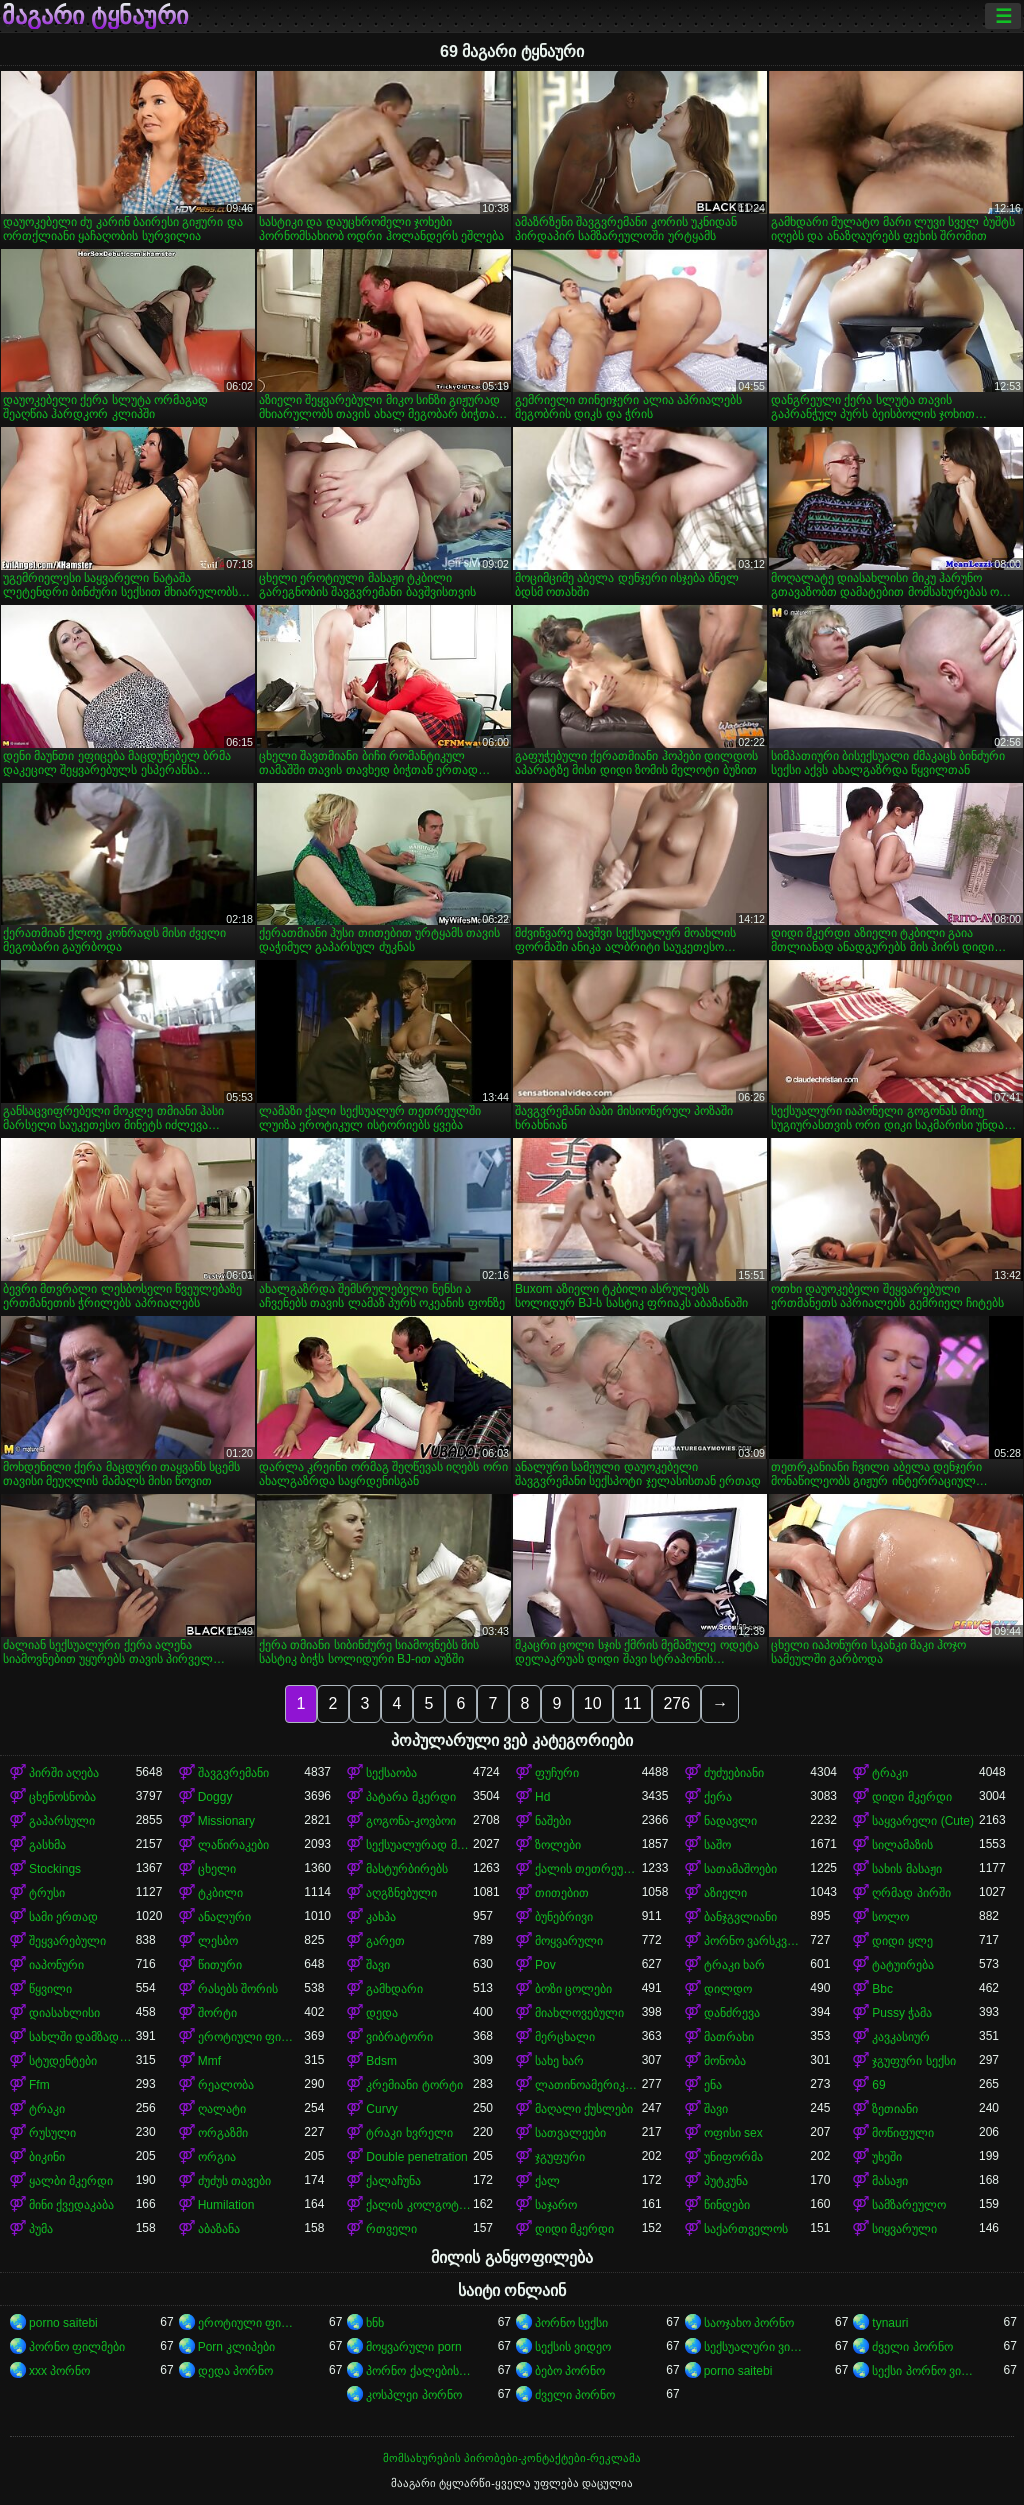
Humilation (226, 2205)
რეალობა (226, 2085)
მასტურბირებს (407, 1869)
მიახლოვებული (579, 2013)
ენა (713, 2085)
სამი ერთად (63, 1917)
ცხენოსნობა (62, 1797)
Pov (545, 1965)
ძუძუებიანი (734, 1773)
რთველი (391, 2229)
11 (633, 1703)
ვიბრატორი (399, 2037)
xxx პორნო (59, 2371)
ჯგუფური (560, 2157)
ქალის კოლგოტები (419, 2205)
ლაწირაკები (233, 1845)
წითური (220, 1965)
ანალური (224, 1917)
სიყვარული (904, 2229)
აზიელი (725, 1893)
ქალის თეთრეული (588, 1869)
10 (593, 1703)
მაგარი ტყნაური (95, 16)
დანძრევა (732, 2013)
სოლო (890, 1917)
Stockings (55, 1869)
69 (878, 2085)
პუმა (41, 2229)
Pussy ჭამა (902, 2013)
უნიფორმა (733, 2157)
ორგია (217, 2157)
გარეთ (385, 1941)
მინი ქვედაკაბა (71, 2205)
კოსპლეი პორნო (413, 2395)
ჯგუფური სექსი (913, 2061)
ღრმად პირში (911, 1893)
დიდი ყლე (902, 1941)
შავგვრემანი (233, 1773)
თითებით (562, 1893)
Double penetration (416, 2157)
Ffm (39, 2085)
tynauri (890, 2323)
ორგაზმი (223, 2133)
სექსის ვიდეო (573, 2347)
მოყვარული (569, 1941)
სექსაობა (391, 1773)
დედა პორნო (235, 2371)
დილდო (728, 1989)
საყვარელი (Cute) (923, 1821)
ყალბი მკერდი (71, 2181)
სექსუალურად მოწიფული (419, 1845)
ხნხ (375, 2323)
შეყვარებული (67, 1941)
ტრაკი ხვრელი (409, 2133)
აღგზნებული (401, 1893)
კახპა (381, 1917)
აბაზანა (219, 2229)
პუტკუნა (726, 2181)
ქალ (547, 2181)
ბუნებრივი (564, 1917)
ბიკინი (47, 2157)
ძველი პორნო (912, 2347)
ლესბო (218, 1941)
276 (676, 1703)
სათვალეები (570, 2133)
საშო (717, 1845)
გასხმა (47, 1845)
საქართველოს (746, 2229)
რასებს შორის (238, 1989)
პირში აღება (64, 1773)
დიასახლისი (64, 2013)
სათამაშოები (740, 1869)
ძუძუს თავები (234, 2181)
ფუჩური (557, 1773)
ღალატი (222, 2109)
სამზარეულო (909, 2205)
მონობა (725, 2061)
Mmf (209, 2061)
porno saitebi (63, 2323)
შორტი (217, 2013)
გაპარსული (62, 1821)
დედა (382, 2013)
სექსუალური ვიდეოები (757, 2347)
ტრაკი (890, 1773)
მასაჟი (890, 2181)
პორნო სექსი (571, 2323)
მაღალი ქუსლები (584, 2109)
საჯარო (556, 2205)
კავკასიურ (901, 2037)
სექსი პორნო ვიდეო (925, 2371)
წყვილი (50, 1989)
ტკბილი (220, 1893)
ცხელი (217, 1869)
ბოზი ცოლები (573, 1989)
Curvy (381, 2109)
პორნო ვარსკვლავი (757, 1941)
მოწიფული (903, 2133)
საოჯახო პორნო (749, 2323)
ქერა (718, 1797)
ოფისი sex (733, 2133)
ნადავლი (730, 1821)
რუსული (52, 2133)
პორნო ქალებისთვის (419, 2371)
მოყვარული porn (413, 2347)
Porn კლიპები (237, 2347)
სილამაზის (902, 1845)
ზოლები (558, 1845)
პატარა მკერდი (410, 1797)
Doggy (215, 1797)
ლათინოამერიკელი (588, 2085)
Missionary (226, 1821)
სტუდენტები (63, 2061)
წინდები (727, 2205)
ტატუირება (903, 1965)
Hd (542, 1797)
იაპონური (56, 1965)
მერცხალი (565, 2037)
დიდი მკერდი (911, 1797)
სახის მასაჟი (906, 1869)
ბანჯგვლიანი (740, 1917)
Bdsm (381, 2061)
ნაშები (553, 1821)
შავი (378, 1965)
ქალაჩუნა (393, 2181)
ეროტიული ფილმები (251, 2323)
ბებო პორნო (570, 2371)
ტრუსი (47, 1893)
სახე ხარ (559, 2061)
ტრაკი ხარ (734, 1965)
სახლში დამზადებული (82, 2037)
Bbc (882, 1989)
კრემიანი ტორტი (414, 2085)
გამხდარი (394, 1989)
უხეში (887, 2157)
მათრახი (729, 2037)
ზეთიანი (895, 2109)
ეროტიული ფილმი (251, 2037)
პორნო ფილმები (77, 2347)
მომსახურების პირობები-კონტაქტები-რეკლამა (512, 2458)
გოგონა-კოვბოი (411, 1821)
